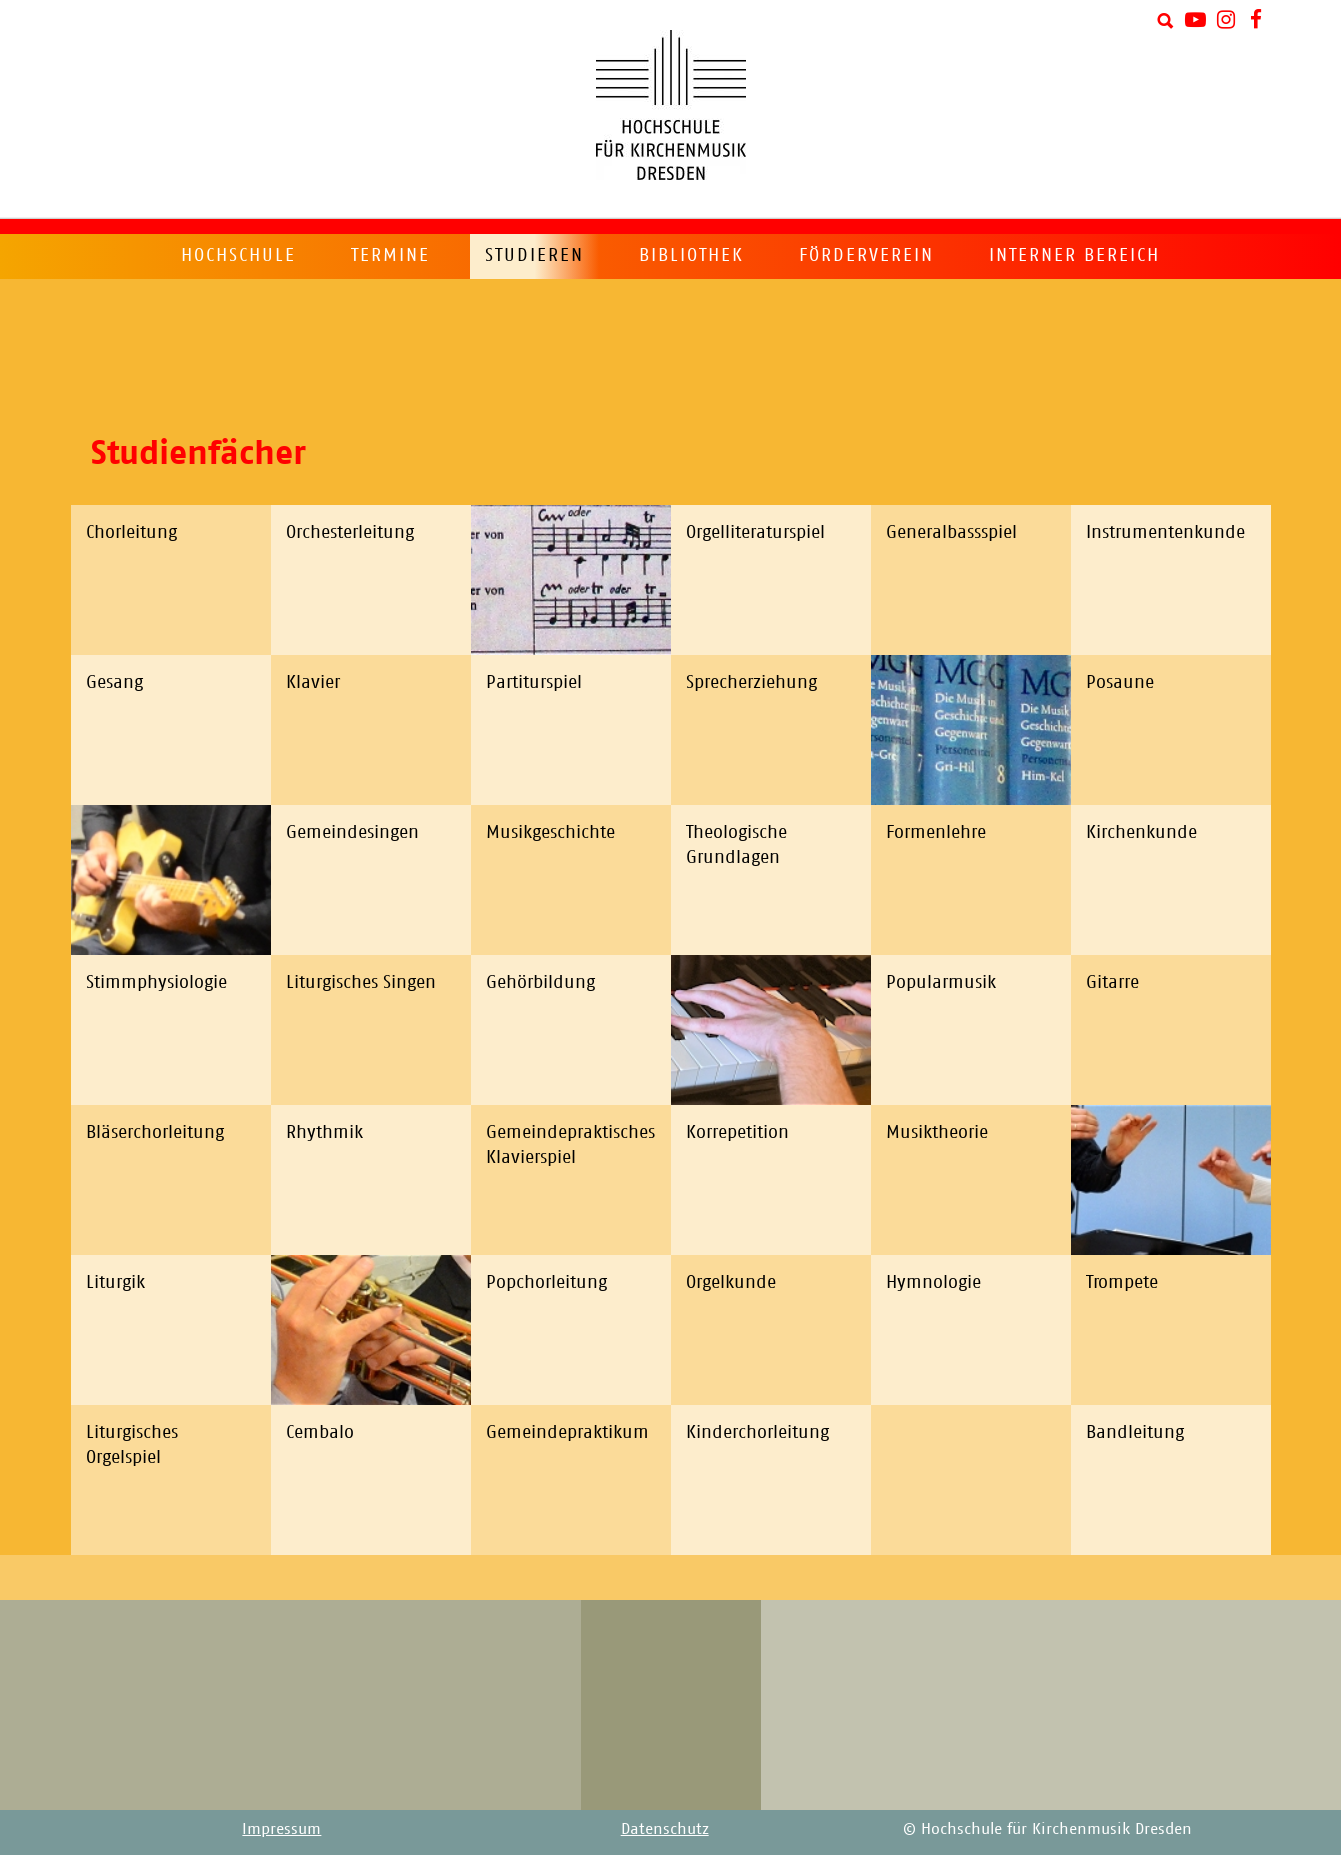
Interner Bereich (1074, 255)
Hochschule (238, 255)
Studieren (534, 255)
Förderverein (866, 255)
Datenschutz (665, 1828)
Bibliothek (691, 255)
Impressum (281, 1828)
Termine (390, 255)
